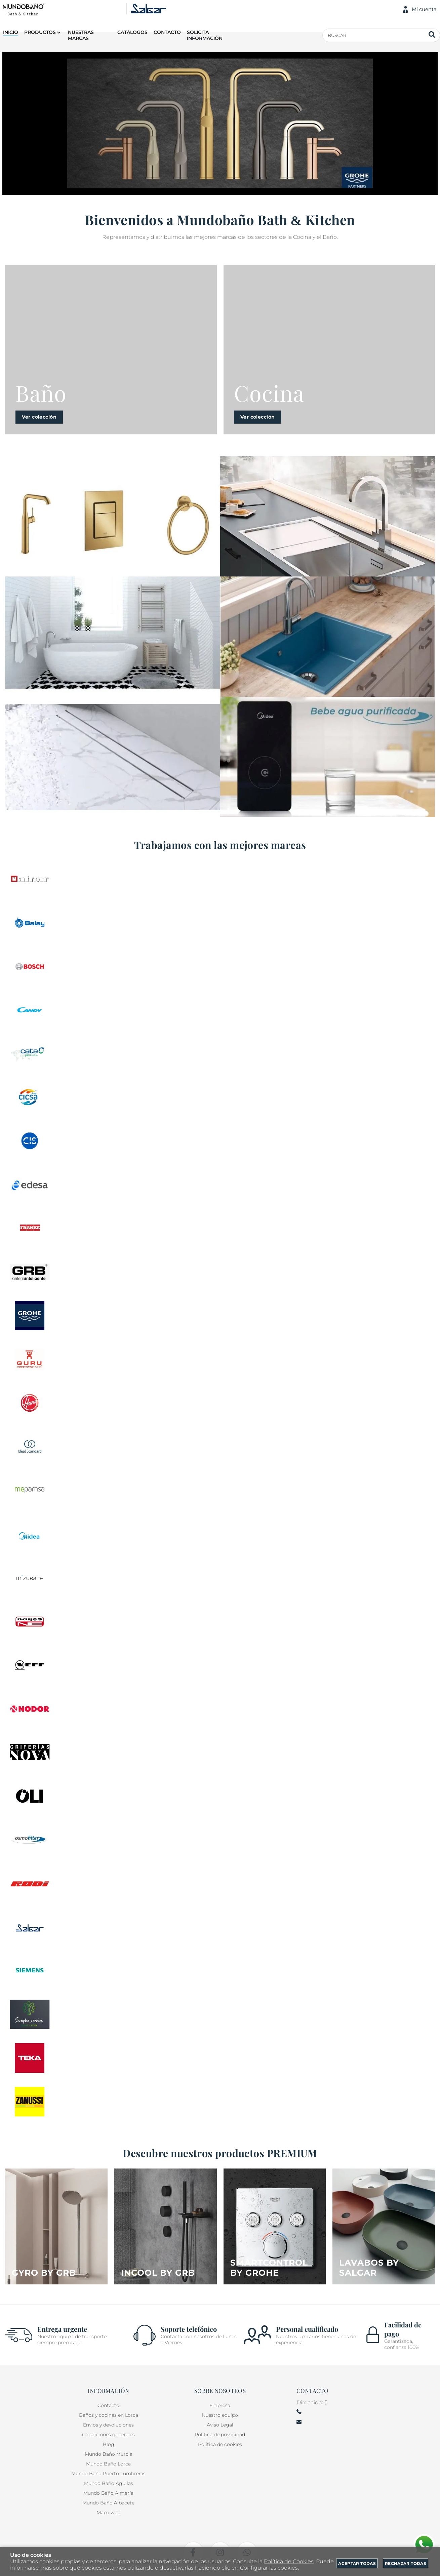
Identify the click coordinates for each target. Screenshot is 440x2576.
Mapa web (108, 2512)
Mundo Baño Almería (108, 2493)
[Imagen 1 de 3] (112, 516)
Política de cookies (220, 2444)
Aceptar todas (357, 2563)
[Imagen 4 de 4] (383, 2226)
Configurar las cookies (269, 2568)
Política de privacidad (220, 2435)
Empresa (219, 2405)
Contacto (108, 2405)
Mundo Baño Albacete (108, 2503)
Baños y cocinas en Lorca (108, 2415)
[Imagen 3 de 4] (275, 2226)
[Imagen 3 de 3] (112, 757)
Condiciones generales (108, 2435)
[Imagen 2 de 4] (165, 2226)
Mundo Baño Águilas (108, 2483)
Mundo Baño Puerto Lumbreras (108, 2474)
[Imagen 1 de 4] (56, 2226)
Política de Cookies (289, 2561)
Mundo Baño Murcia (108, 2454)
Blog (108, 2444)
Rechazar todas (405, 2563)
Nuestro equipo (220, 2415)
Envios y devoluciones (108, 2425)
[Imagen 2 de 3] (112, 636)
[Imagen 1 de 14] (220, 123)
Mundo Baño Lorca (108, 2464)
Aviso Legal (220, 2425)
